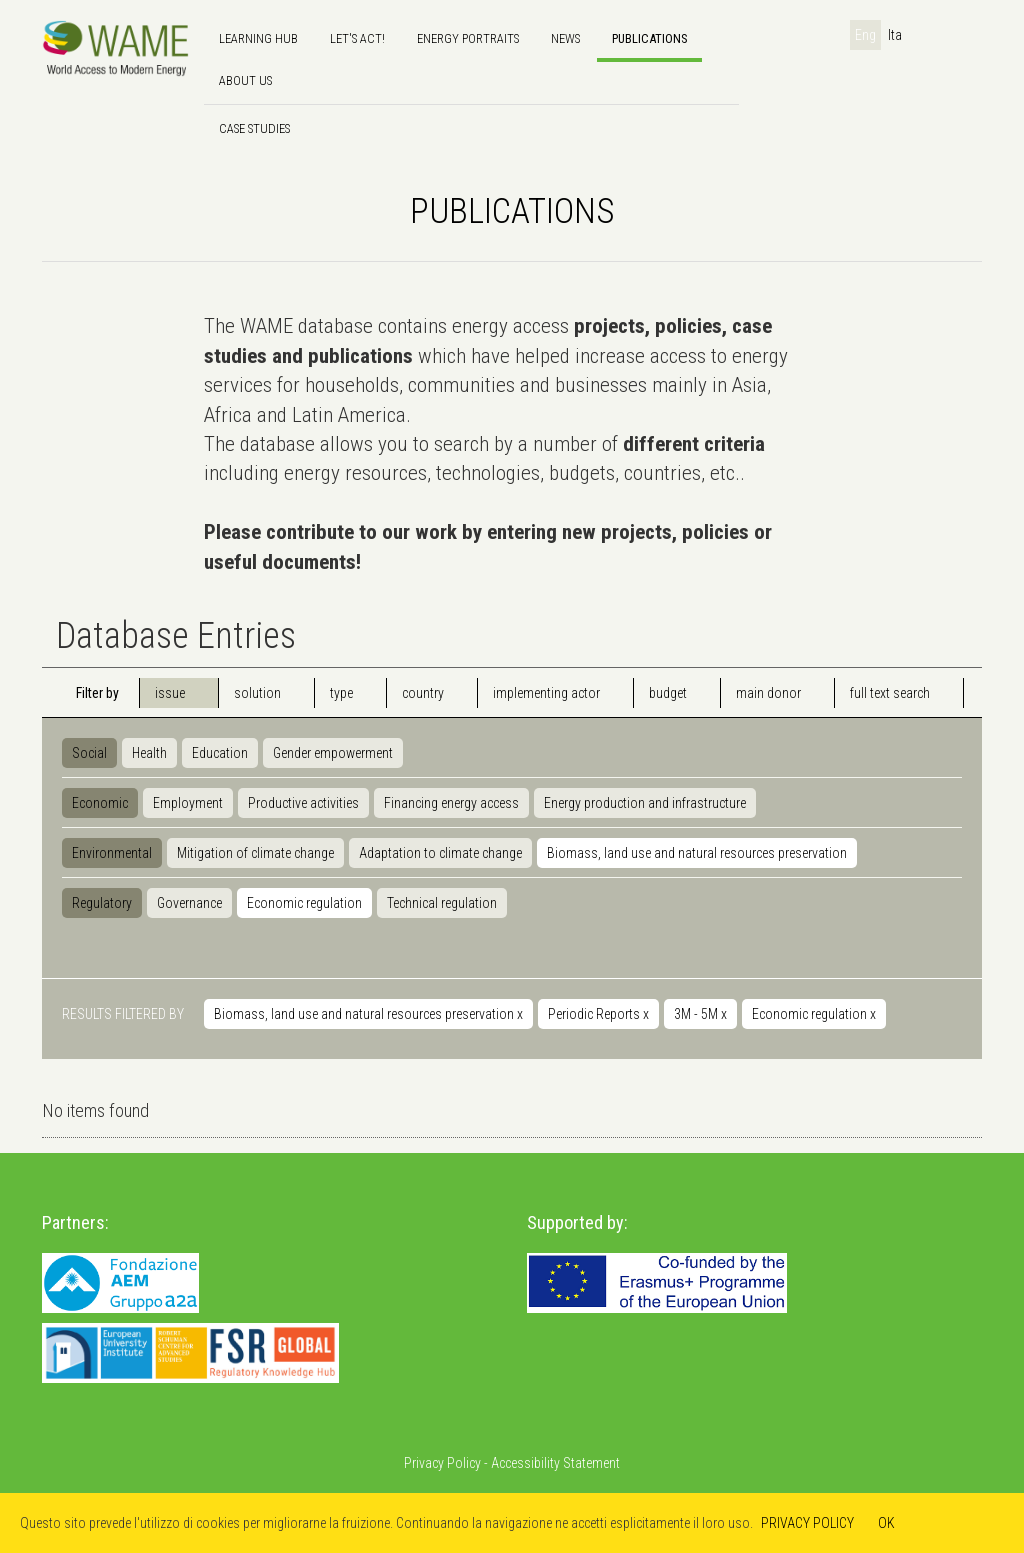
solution (257, 693)
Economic (100, 803)
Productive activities (303, 803)
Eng (865, 35)
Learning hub (258, 38)
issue (170, 693)
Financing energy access (451, 803)
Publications (649, 38)
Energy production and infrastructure (645, 803)
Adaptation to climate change (440, 853)
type (341, 693)
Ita (895, 35)
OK (886, 1523)
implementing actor (546, 693)
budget (668, 693)
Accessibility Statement (555, 1463)
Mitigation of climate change (255, 853)
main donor (768, 693)
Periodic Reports (598, 1014)
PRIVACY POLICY (807, 1523)
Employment (188, 803)
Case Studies (254, 128)
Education (220, 753)
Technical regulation (442, 903)
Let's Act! (357, 38)
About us (245, 80)
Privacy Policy (442, 1463)
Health (149, 753)
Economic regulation (304, 903)
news (565, 38)
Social (89, 753)
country (423, 693)
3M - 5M (700, 1014)
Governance (189, 903)
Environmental (112, 853)
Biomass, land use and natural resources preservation (697, 853)
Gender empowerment (333, 753)
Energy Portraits (468, 38)
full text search (890, 693)
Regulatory (102, 903)
